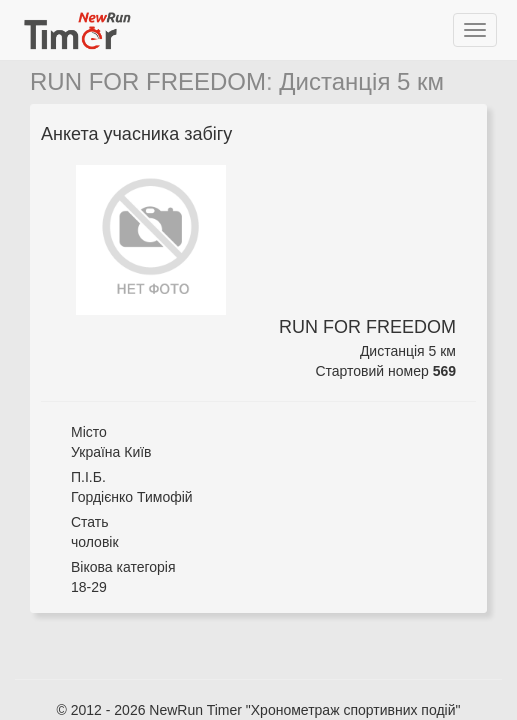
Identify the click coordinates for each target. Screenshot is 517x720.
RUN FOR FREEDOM (148, 81)
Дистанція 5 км (361, 81)
